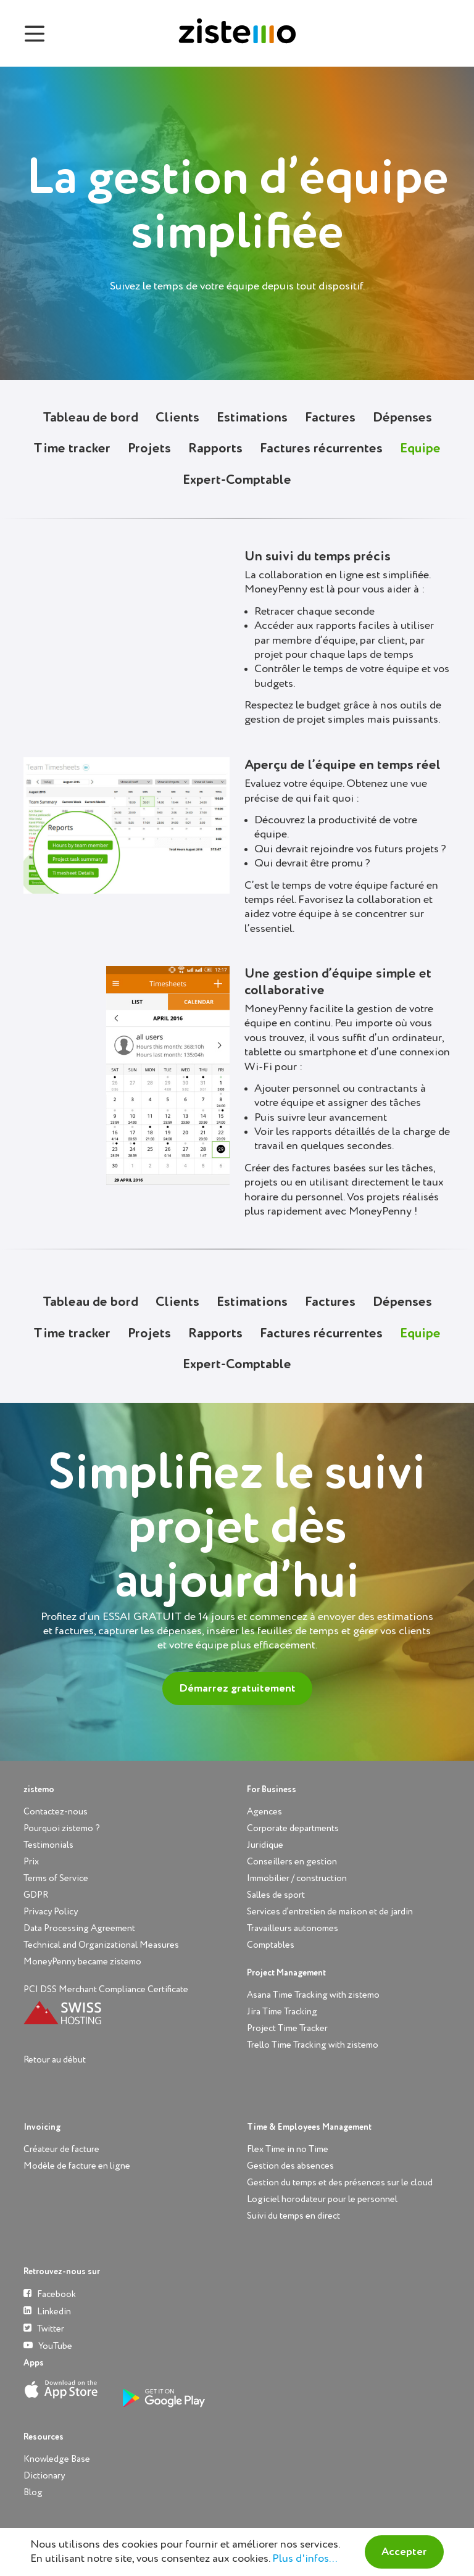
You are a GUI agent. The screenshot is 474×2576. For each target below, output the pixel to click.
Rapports (215, 448)
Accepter (404, 2551)
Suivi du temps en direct (293, 2216)
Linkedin (47, 2311)
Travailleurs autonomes (292, 1928)
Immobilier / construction (297, 1878)
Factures (330, 418)
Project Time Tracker (287, 2028)
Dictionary (44, 2475)
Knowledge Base (56, 2459)
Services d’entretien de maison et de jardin (330, 1911)
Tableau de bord (90, 418)
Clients (177, 418)
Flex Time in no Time (287, 2149)
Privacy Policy (50, 1911)
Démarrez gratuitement (237, 1688)
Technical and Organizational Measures (101, 1945)
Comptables (270, 1945)
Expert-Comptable (237, 480)
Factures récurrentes (321, 448)
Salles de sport (276, 1895)
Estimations (252, 418)
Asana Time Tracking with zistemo (313, 1995)
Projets (149, 448)
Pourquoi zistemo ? (61, 1828)
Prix (31, 1861)
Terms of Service (55, 1878)
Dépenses (402, 418)
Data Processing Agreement (79, 1928)
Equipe (420, 448)
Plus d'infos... (304, 2558)
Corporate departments (293, 1828)
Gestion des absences (290, 2166)
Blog (33, 2492)
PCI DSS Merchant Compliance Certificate (105, 1989)
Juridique (265, 1845)
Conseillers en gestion (292, 1861)
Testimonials (48, 1845)
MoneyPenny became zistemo (82, 1961)
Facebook (49, 2293)
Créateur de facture (61, 2149)
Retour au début (54, 2059)
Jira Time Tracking (282, 2011)
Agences (264, 1811)
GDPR (35, 1895)
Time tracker (71, 448)
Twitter (43, 2328)
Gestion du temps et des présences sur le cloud (340, 2182)
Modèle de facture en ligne (76, 2166)
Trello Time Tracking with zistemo (312, 2045)
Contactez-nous (55, 1811)
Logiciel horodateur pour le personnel (322, 2199)
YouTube (47, 2345)
